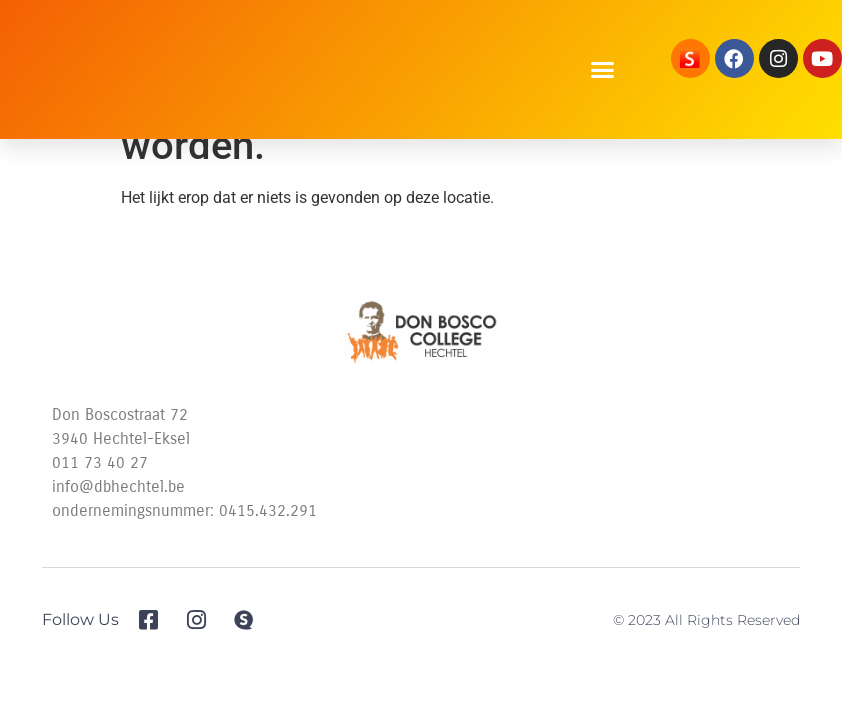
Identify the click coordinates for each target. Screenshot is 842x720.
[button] (603, 70)
